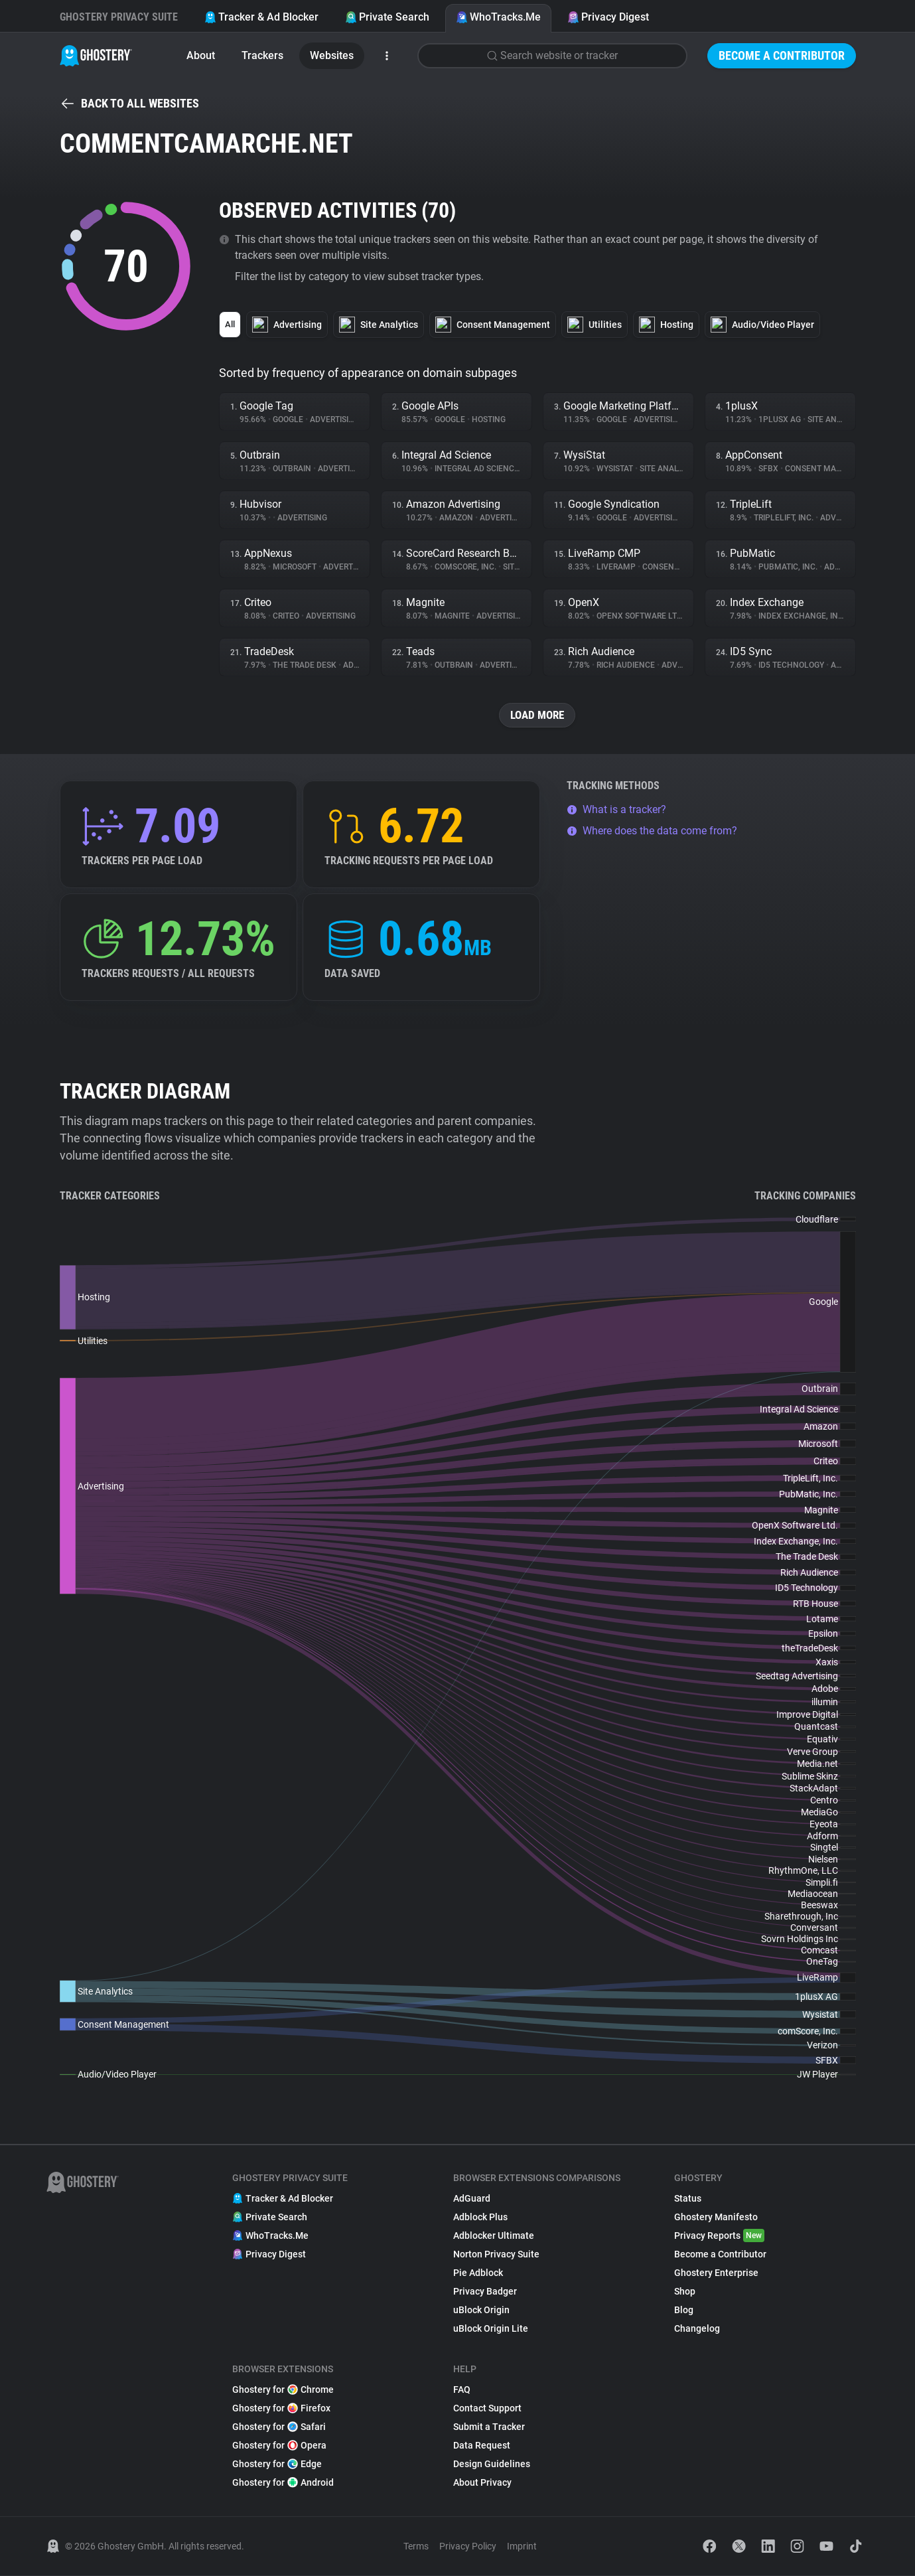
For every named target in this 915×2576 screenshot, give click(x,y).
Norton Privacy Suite (496, 2254)
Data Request (481, 2446)
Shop (684, 2292)
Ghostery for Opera (279, 2446)
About (200, 55)
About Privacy (482, 2483)
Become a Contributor (782, 55)
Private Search (387, 17)
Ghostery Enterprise (716, 2273)
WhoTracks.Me (498, 17)
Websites (332, 55)
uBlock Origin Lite (490, 2329)
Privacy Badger (485, 2292)
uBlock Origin (481, 2310)
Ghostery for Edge (277, 2464)
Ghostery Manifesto (716, 2217)
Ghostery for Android (283, 2483)
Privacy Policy (467, 2546)
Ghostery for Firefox (281, 2408)
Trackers (262, 55)
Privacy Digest (608, 17)
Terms (416, 2546)
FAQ (461, 2390)
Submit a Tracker (489, 2427)
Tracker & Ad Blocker (261, 17)
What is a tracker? (616, 810)
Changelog (697, 2329)
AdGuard (471, 2199)
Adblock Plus (480, 2217)
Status (687, 2199)
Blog (683, 2310)
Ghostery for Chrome (283, 2390)
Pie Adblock (478, 2273)
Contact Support (487, 2408)
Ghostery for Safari (279, 2427)
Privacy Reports (719, 2236)
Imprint (522, 2546)
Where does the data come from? (652, 831)
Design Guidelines (491, 2464)
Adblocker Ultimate (493, 2236)
